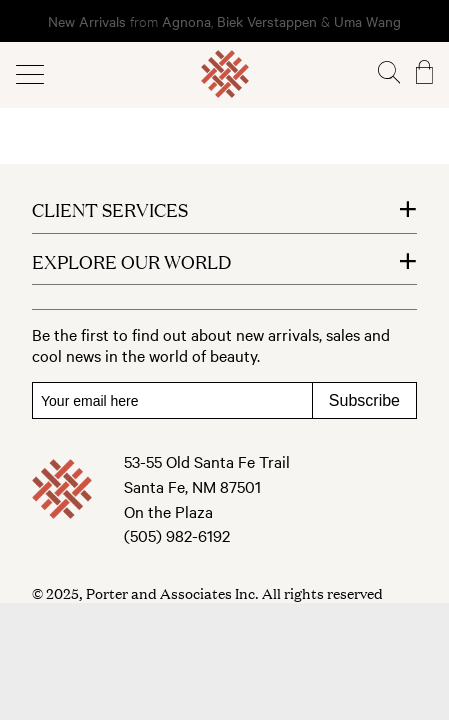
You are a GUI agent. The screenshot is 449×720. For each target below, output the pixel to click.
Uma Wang (367, 21)
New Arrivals (87, 21)
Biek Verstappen (267, 21)
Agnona (186, 21)
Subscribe (364, 400)
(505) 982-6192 (177, 535)
